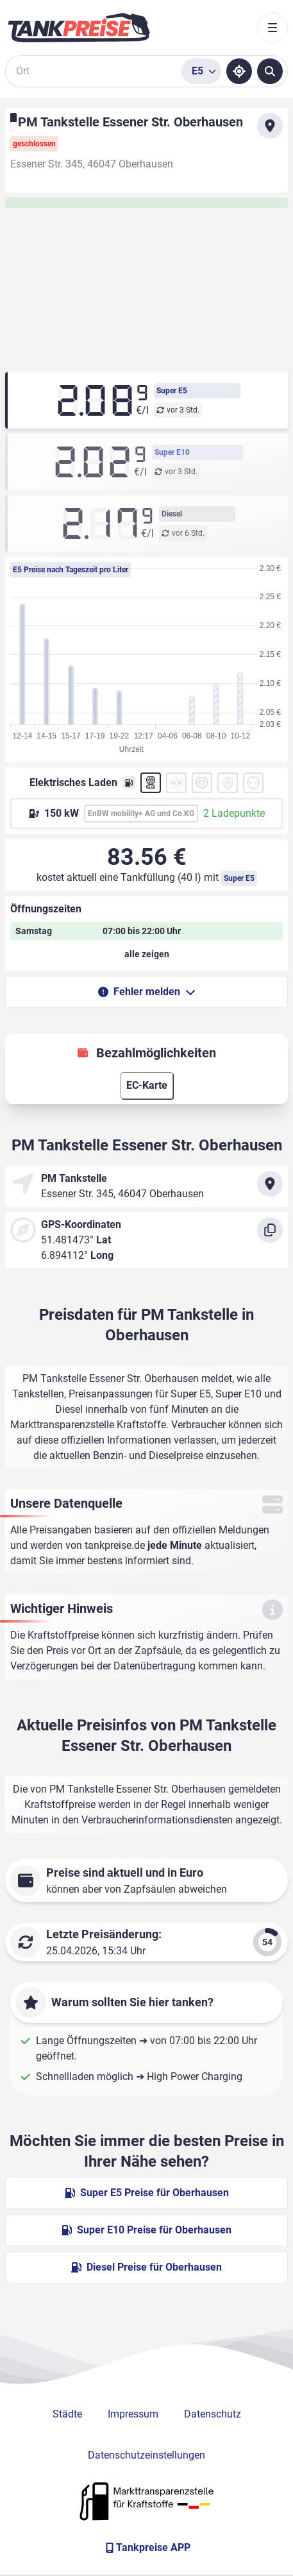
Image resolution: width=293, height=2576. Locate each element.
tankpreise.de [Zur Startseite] (115, 1545)
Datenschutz (212, 2414)
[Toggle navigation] (272, 27)
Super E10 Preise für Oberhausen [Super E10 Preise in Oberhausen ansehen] (146, 2230)
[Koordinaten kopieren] (270, 1230)
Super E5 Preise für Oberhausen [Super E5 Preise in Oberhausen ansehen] (147, 2193)
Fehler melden (147, 991)
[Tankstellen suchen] (270, 71)
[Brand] (79, 27)
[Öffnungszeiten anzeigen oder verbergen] (146, 954)
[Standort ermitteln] (239, 71)
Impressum (133, 2414)
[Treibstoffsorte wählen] (201, 71)
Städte (67, 2414)
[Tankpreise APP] (146, 2548)
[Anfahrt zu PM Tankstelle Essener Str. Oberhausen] (270, 126)
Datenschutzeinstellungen (146, 2455)
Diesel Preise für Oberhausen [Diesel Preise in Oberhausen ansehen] (146, 2267)
